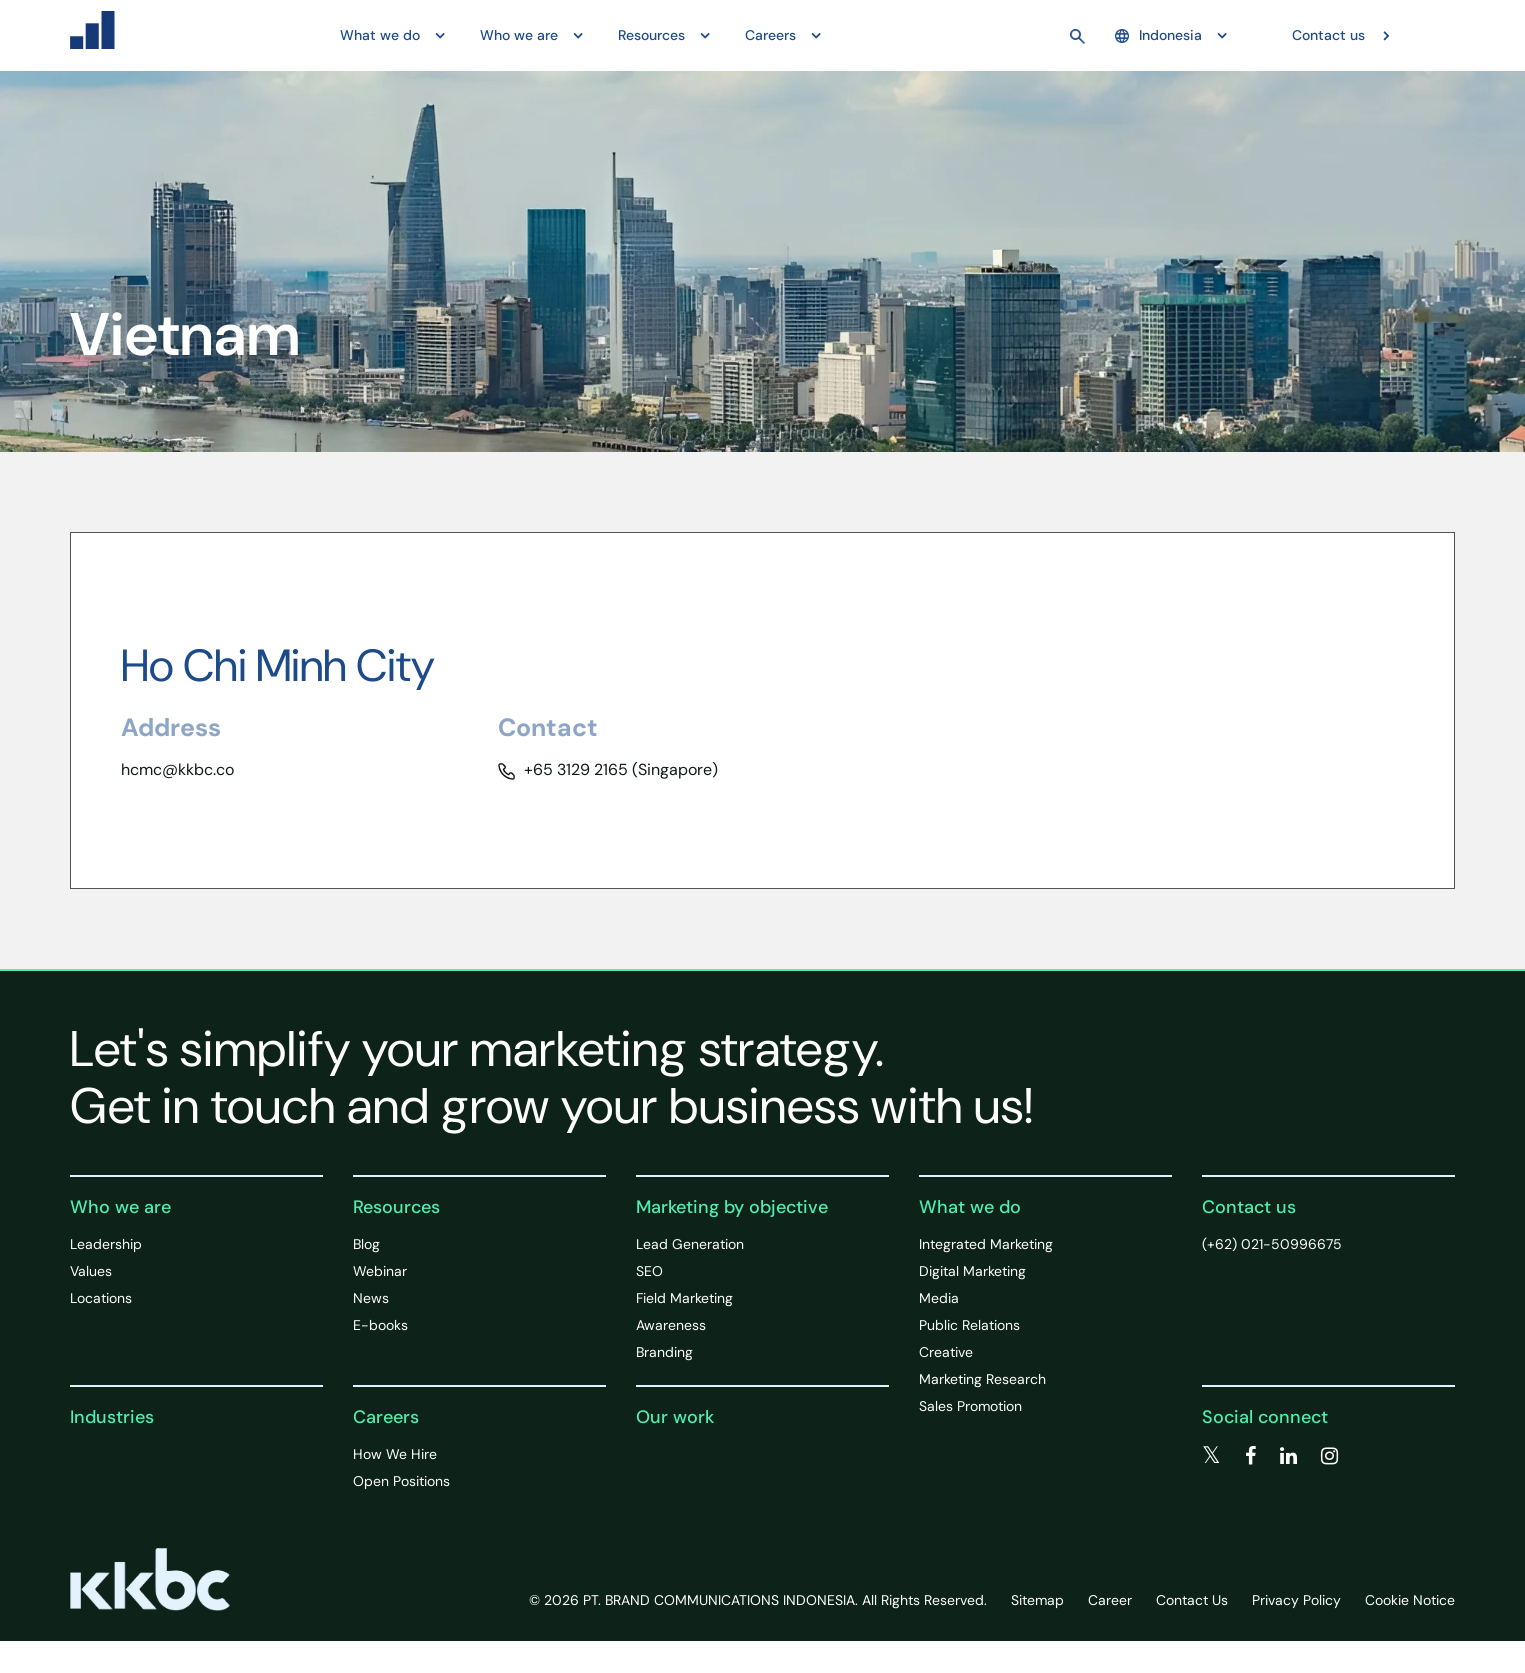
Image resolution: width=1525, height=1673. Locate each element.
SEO (649, 1271)
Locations (101, 1298)
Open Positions (401, 1481)
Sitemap (1037, 1600)
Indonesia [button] (1158, 35)
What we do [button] (380, 35)
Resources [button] (651, 35)
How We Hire (395, 1454)
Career (1110, 1600)
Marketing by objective (732, 1207)
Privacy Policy (1296, 1600)
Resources (396, 1207)
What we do (970, 1207)
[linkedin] (1288, 1456)
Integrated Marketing (986, 1244)
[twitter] (1211, 1456)
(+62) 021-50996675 (1272, 1244)
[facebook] (1250, 1456)
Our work (675, 1417)
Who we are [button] (519, 35)
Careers (386, 1417)
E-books (380, 1325)
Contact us (1328, 35)
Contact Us (1192, 1600)
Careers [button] (770, 35)
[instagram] (1329, 1456)
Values (91, 1271)
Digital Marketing (972, 1271)
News (371, 1298)
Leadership (106, 1244)
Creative (946, 1352)
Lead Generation (690, 1244)
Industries (112, 1417)
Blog (366, 1244)
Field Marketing (684, 1298)
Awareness (671, 1325)
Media (939, 1298)
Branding (664, 1352)
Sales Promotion (970, 1406)
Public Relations (969, 1325)
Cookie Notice (1410, 1600)
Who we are (120, 1207)
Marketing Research (982, 1379)
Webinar (380, 1271)
